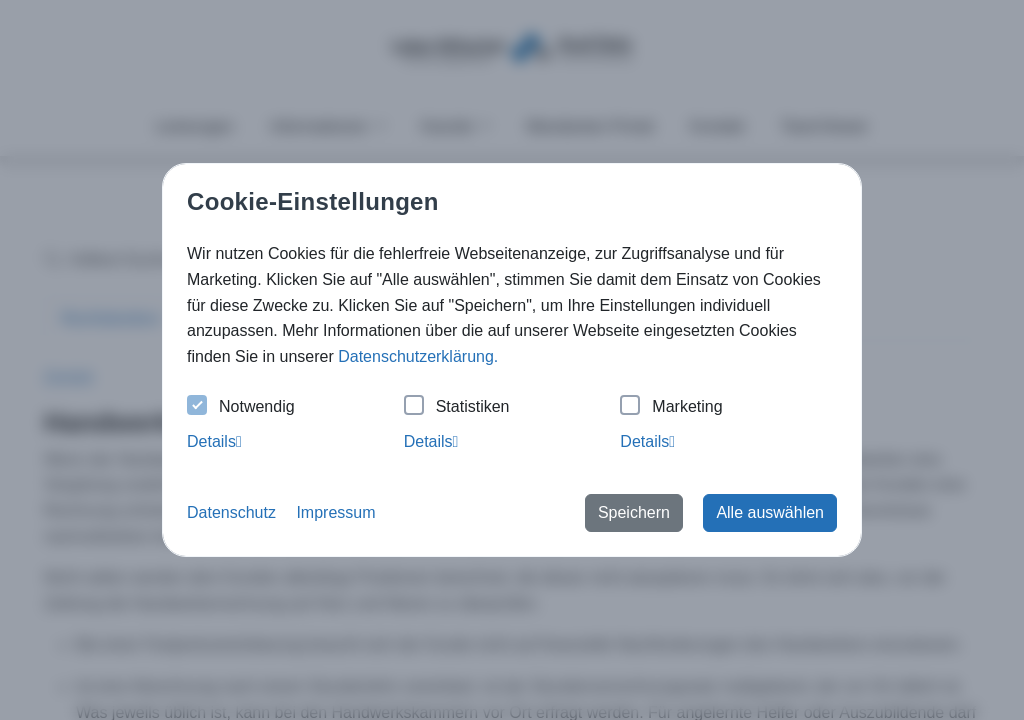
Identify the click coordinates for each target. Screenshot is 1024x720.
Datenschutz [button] (231, 512)
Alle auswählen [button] (770, 512)
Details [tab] (214, 441)
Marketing (671, 407)
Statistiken (457, 407)
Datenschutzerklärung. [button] (418, 356)
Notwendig (241, 407)
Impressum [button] (335, 512)
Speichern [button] (634, 512)
